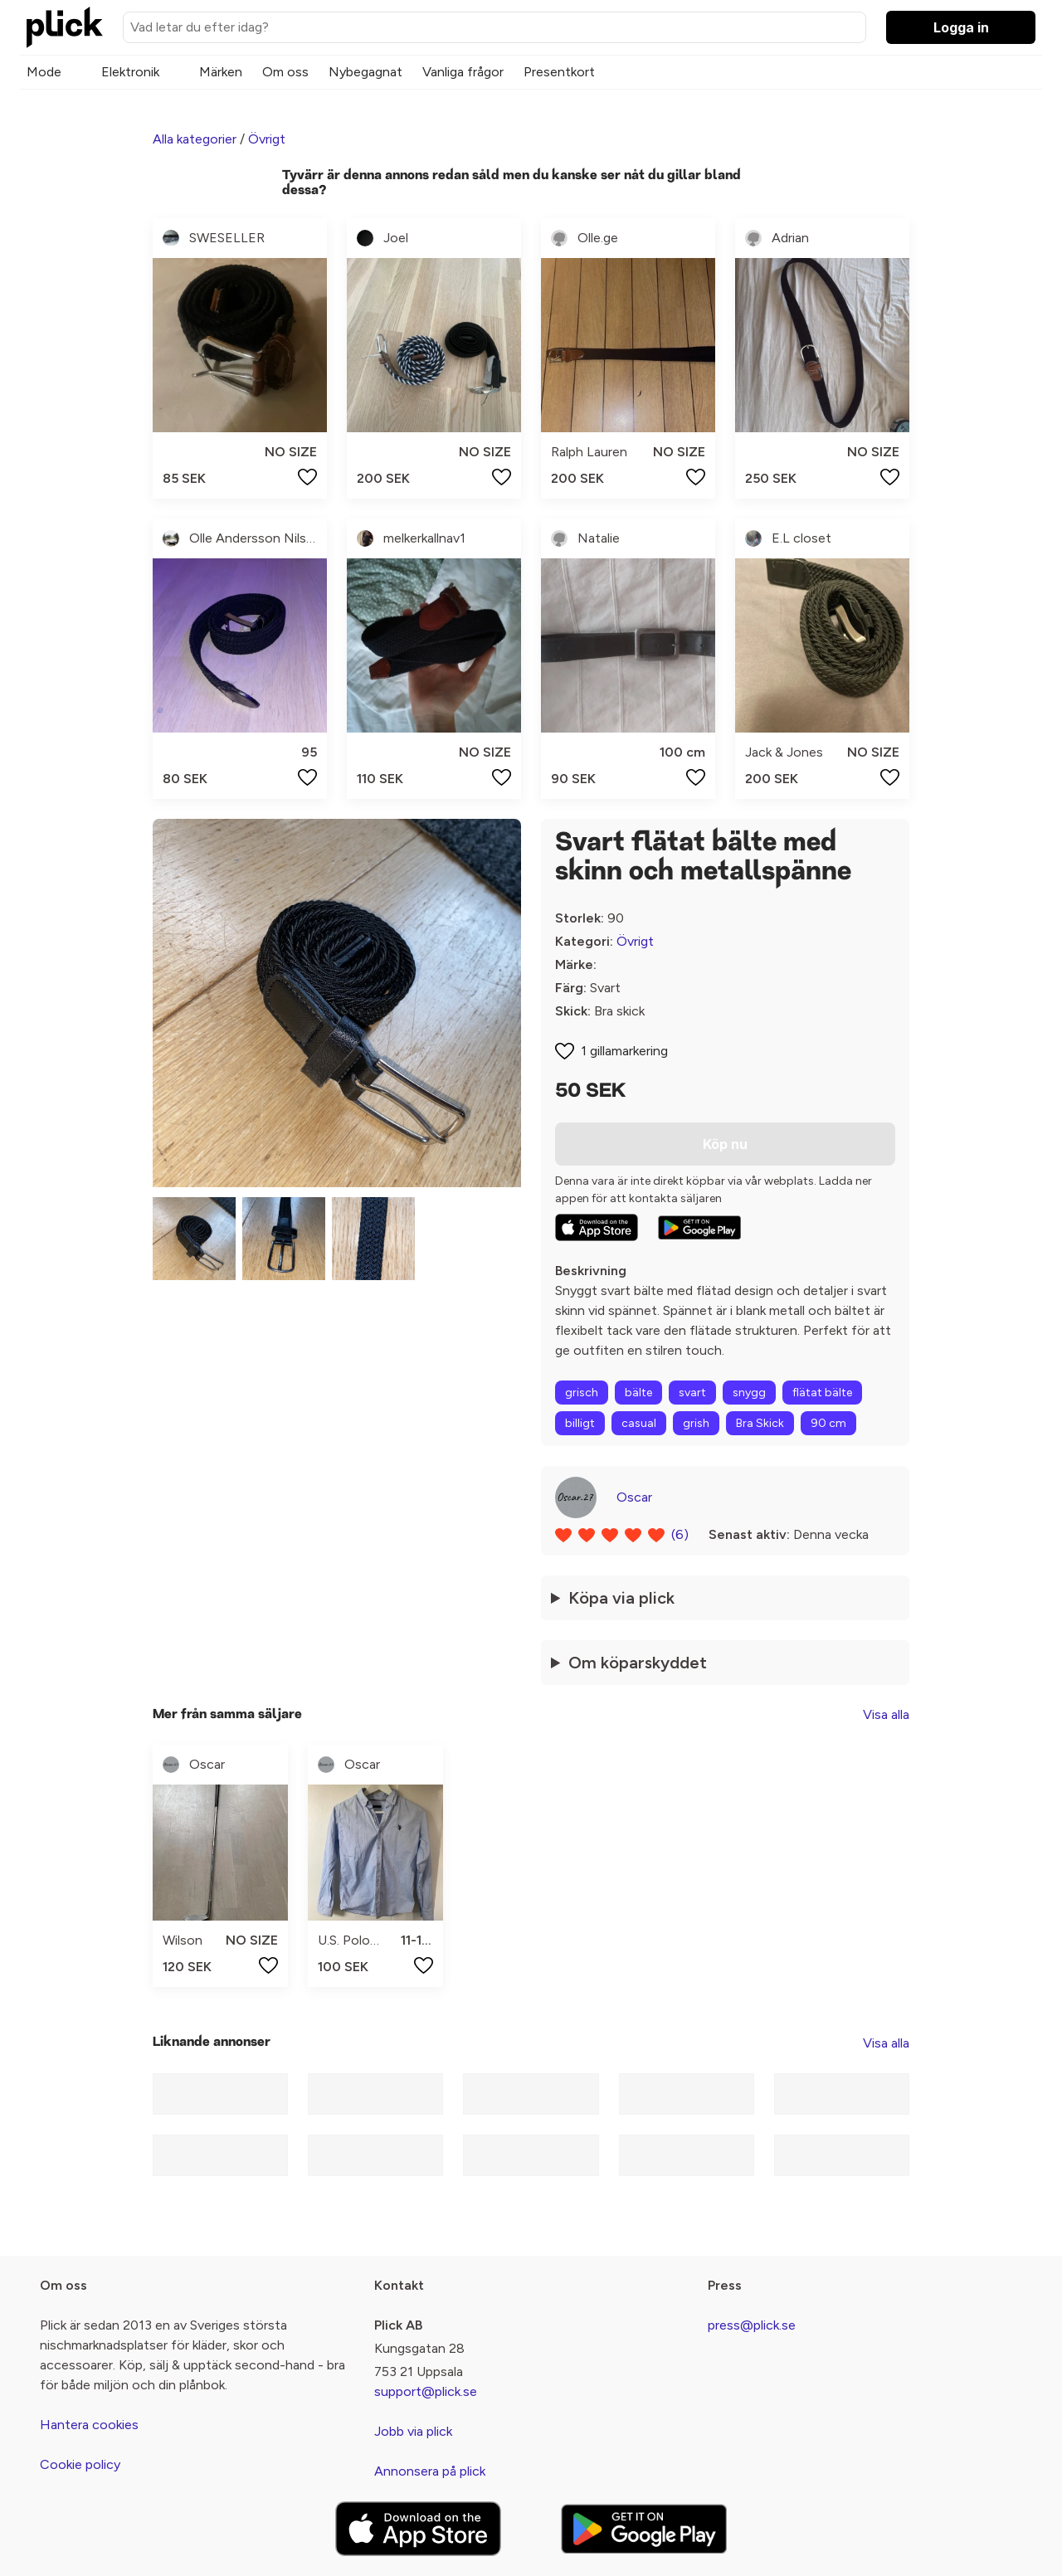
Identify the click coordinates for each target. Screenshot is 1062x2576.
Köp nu (725, 1144)
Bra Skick (760, 1423)
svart (692, 1392)
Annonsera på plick (429, 2471)
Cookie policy (80, 2464)
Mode (44, 72)
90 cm (828, 1423)
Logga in (961, 27)
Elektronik (130, 72)
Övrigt (266, 139)
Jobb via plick (413, 2431)
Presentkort (559, 72)
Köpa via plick (621, 1598)
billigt (580, 1423)
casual (638, 1423)
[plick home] (65, 27)
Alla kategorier (194, 139)
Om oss (285, 72)
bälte (638, 1392)
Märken (220, 72)
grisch (581, 1392)
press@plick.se (752, 2325)
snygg (749, 1392)
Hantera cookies (89, 2424)
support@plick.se (425, 2391)
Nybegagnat (365, 72)
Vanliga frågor (463, 72)
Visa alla (886, 1714)
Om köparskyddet (637, 1663)
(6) (680, 1534)
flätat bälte (822, 1392)
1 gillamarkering (624, 1051)
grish (696, 1423)
